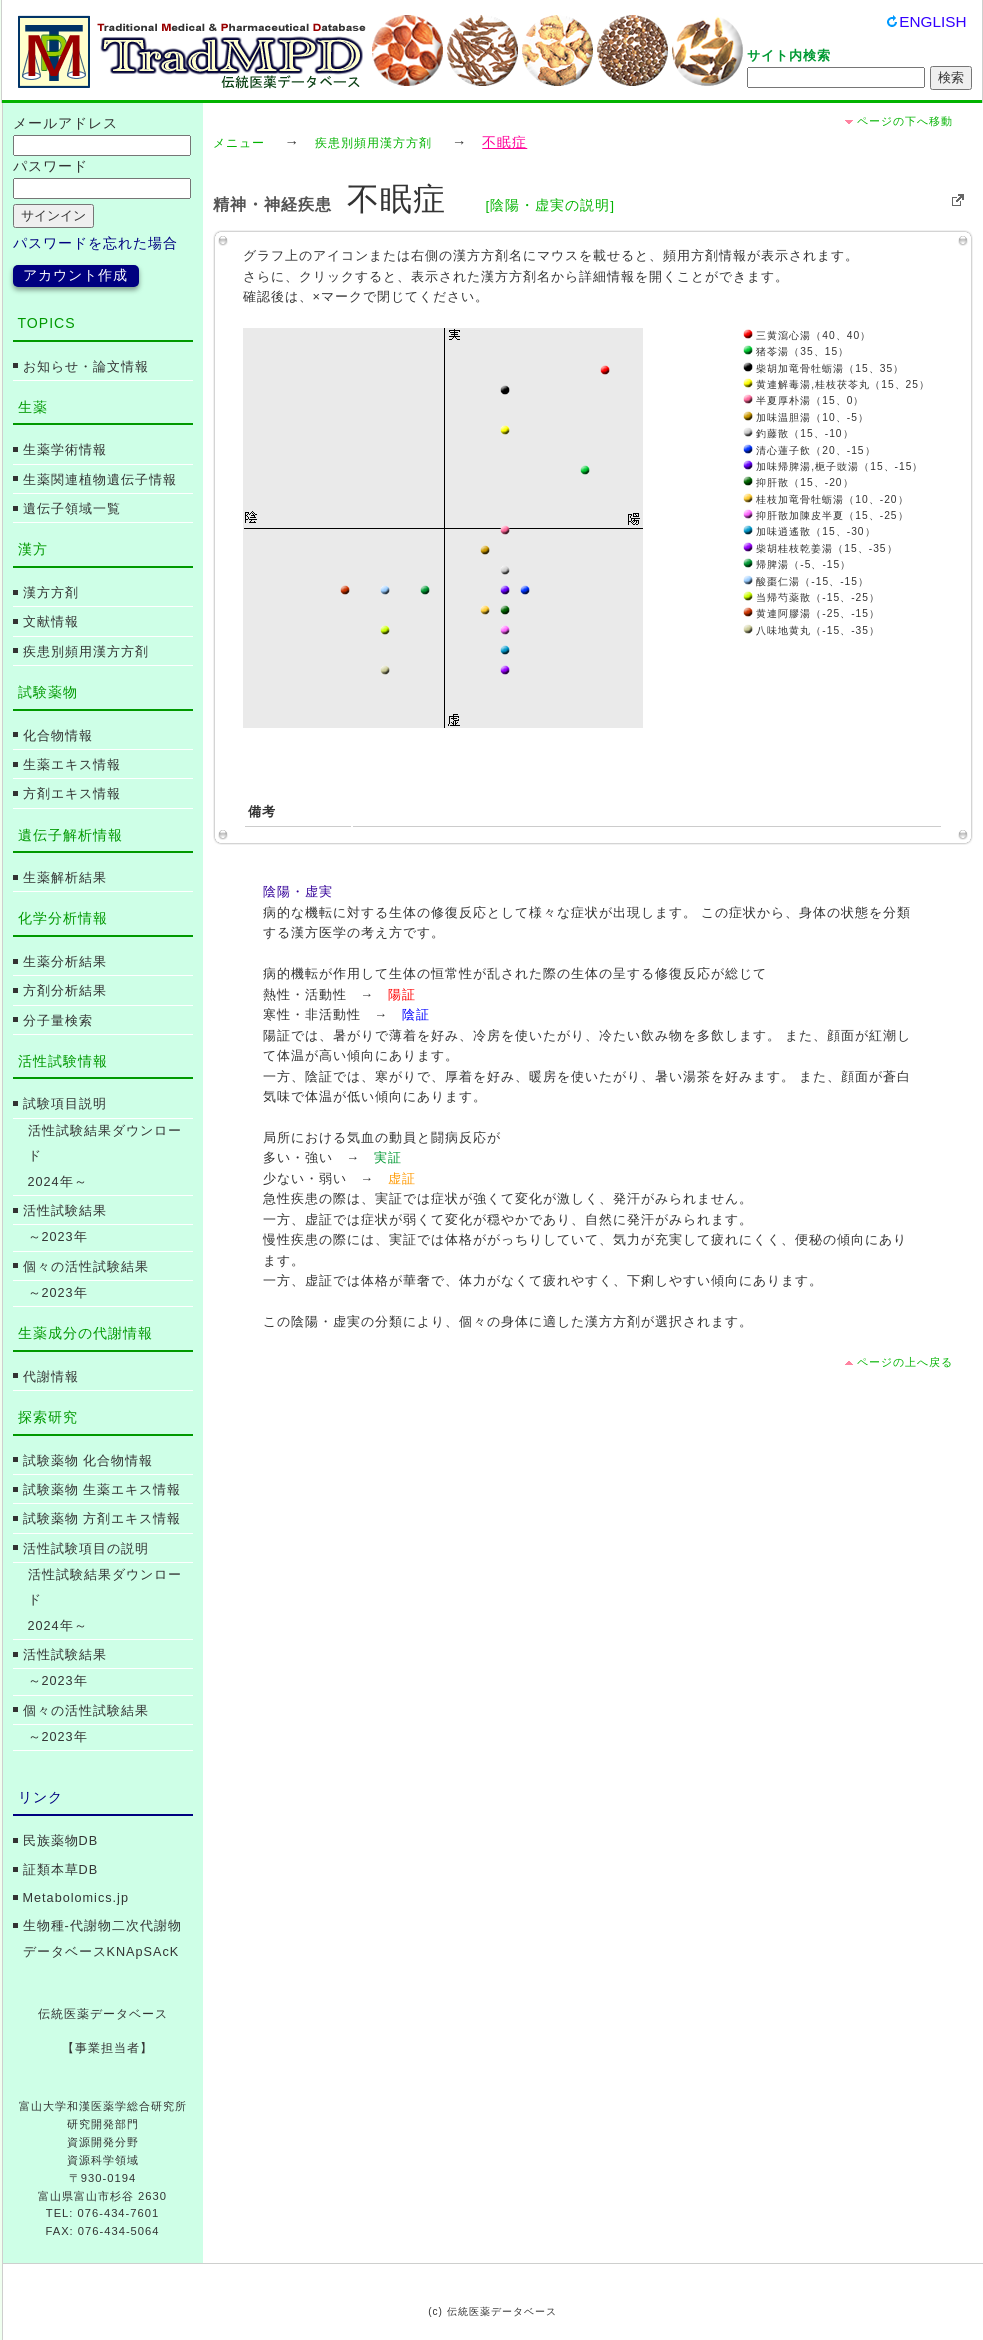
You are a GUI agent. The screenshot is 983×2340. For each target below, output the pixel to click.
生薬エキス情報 (72, 765)
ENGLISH (932, 21)
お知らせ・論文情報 (86, 367)
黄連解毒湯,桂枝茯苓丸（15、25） (836, 384)
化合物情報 (58, 736)
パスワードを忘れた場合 (95, 243)
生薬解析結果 (65, 878)
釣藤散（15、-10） (798, 433)
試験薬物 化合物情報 (88, 1461)
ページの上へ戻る (905, 1362)
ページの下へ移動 (905, 121)
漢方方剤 (51, 593)
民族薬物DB (61, 1841)
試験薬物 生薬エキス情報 (102, 1490)
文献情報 (51, 622)
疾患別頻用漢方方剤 (373, 143)
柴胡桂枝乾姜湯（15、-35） (820, 548)
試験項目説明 (65, 1104)
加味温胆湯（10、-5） (806, 417)
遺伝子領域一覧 (72, 509)
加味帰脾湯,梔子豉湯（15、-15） (833, 466)
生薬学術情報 (65, 450)
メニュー (239, 143)
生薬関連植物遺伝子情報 (100, 480)
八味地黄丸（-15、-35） (811, 630)
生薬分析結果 (65, 962)
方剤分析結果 (65, 991)
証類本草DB (61, 1870)
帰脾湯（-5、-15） (797, 564)
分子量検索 (58, 1021)
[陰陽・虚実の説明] (550, 205)
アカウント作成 (75, 275)
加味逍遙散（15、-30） (809, 531)
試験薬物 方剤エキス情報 (102, 1519)
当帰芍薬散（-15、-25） (811, 597)
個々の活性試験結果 (86, 1267)
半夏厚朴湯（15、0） (804, 400)
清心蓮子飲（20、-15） (809, 450)
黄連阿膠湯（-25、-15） (811, 613)
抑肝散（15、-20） (798, 482)
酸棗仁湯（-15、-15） (806, 581)
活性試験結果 (65, 1211)
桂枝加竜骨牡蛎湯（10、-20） (826, 499)
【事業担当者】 (107, 2048)
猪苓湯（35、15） (796, 351)
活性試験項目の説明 (86, 1549)
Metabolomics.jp (76, 1898)
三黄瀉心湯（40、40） (807, 335)
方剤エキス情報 (72, 794)
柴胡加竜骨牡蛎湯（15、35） (824, 368)
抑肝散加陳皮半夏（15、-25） (826, 515)
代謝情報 (51, 1377)
